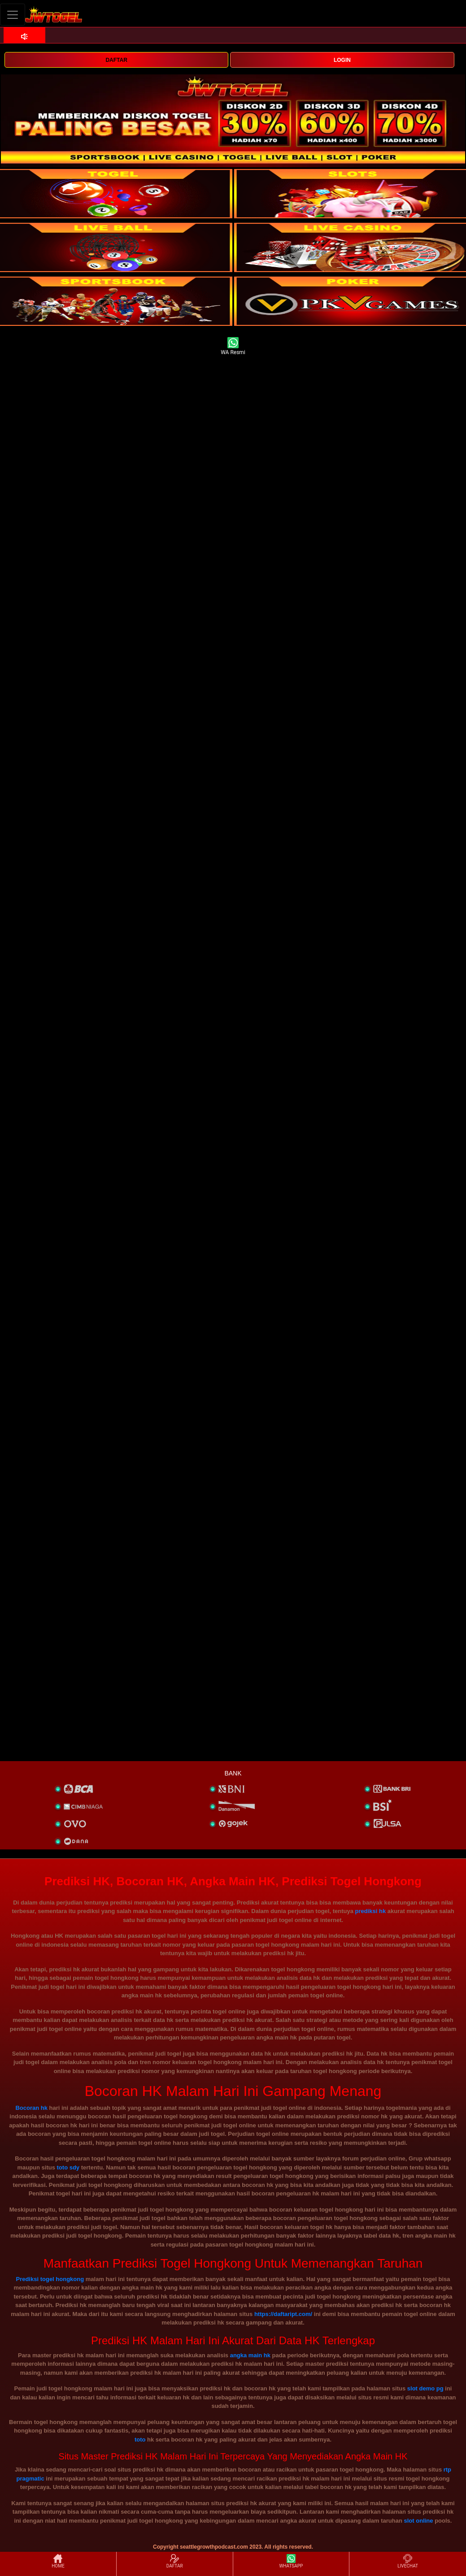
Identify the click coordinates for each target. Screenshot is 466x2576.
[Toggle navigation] (12, 15)
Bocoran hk (31, 2107)
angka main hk (250, 2355)
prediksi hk (370, 1911)
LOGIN (342, 60)
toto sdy (68, 2167)
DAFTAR (116, 60)
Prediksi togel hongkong (50, 2279)
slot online (418, 2520)
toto (140, 2439)
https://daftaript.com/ (283, 2314)
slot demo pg (425, 2388)
